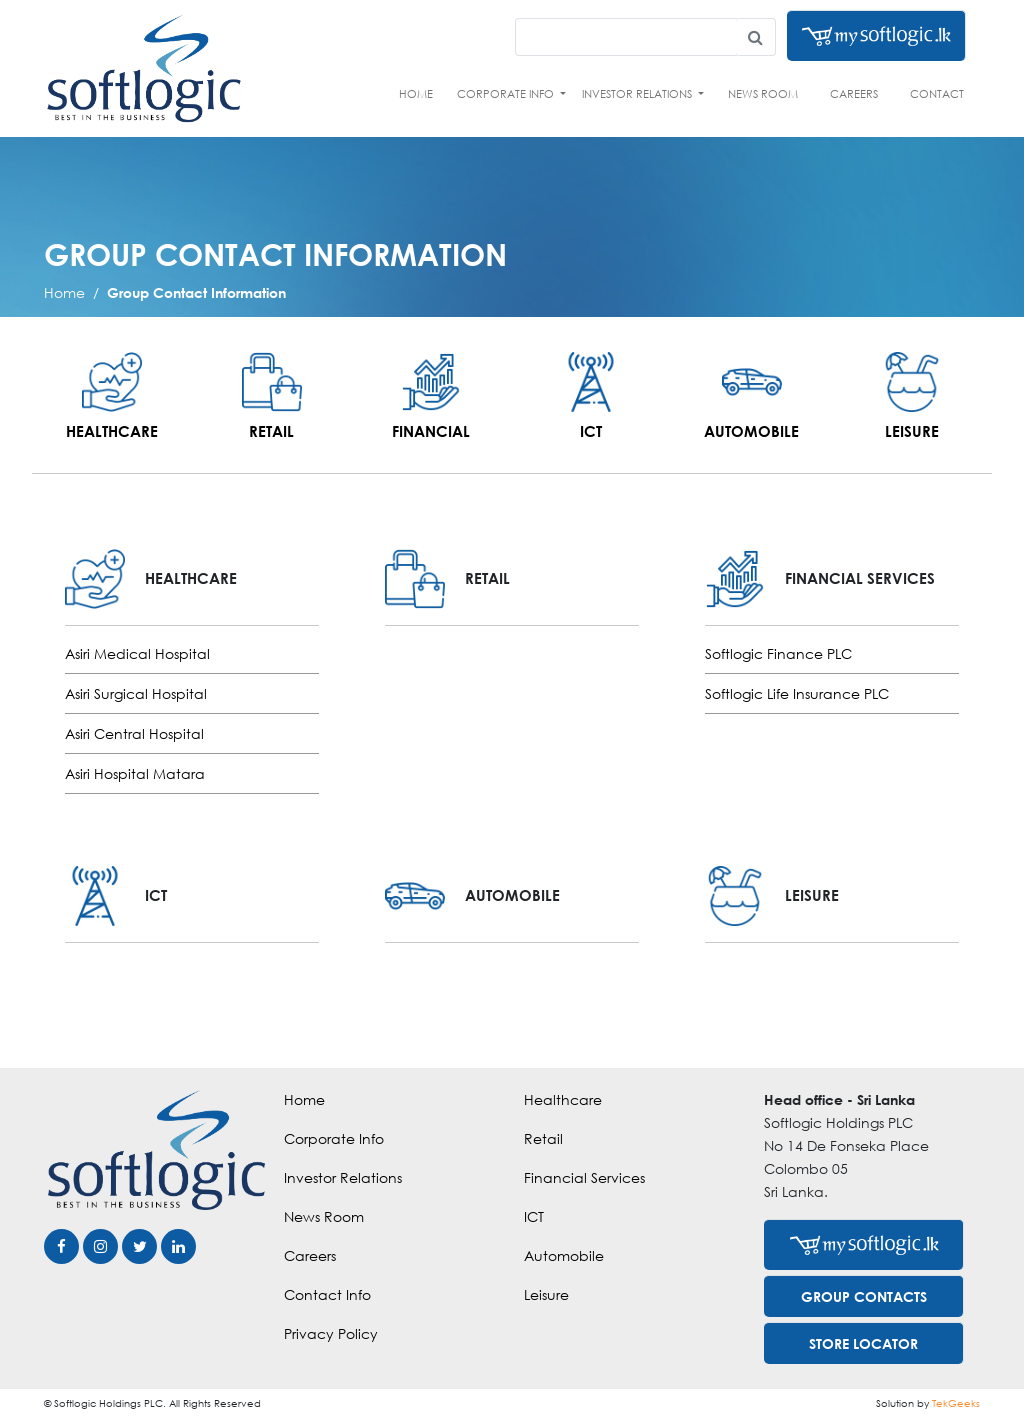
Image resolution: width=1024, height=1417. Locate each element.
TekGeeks (956, 1403)
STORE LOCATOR (863, 1343)
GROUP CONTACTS (864, 1296)
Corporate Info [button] (507, 93)
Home (416, 93)
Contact (937, 93)
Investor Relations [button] (638, 93)
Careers (854, 93)
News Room (763, 93)
